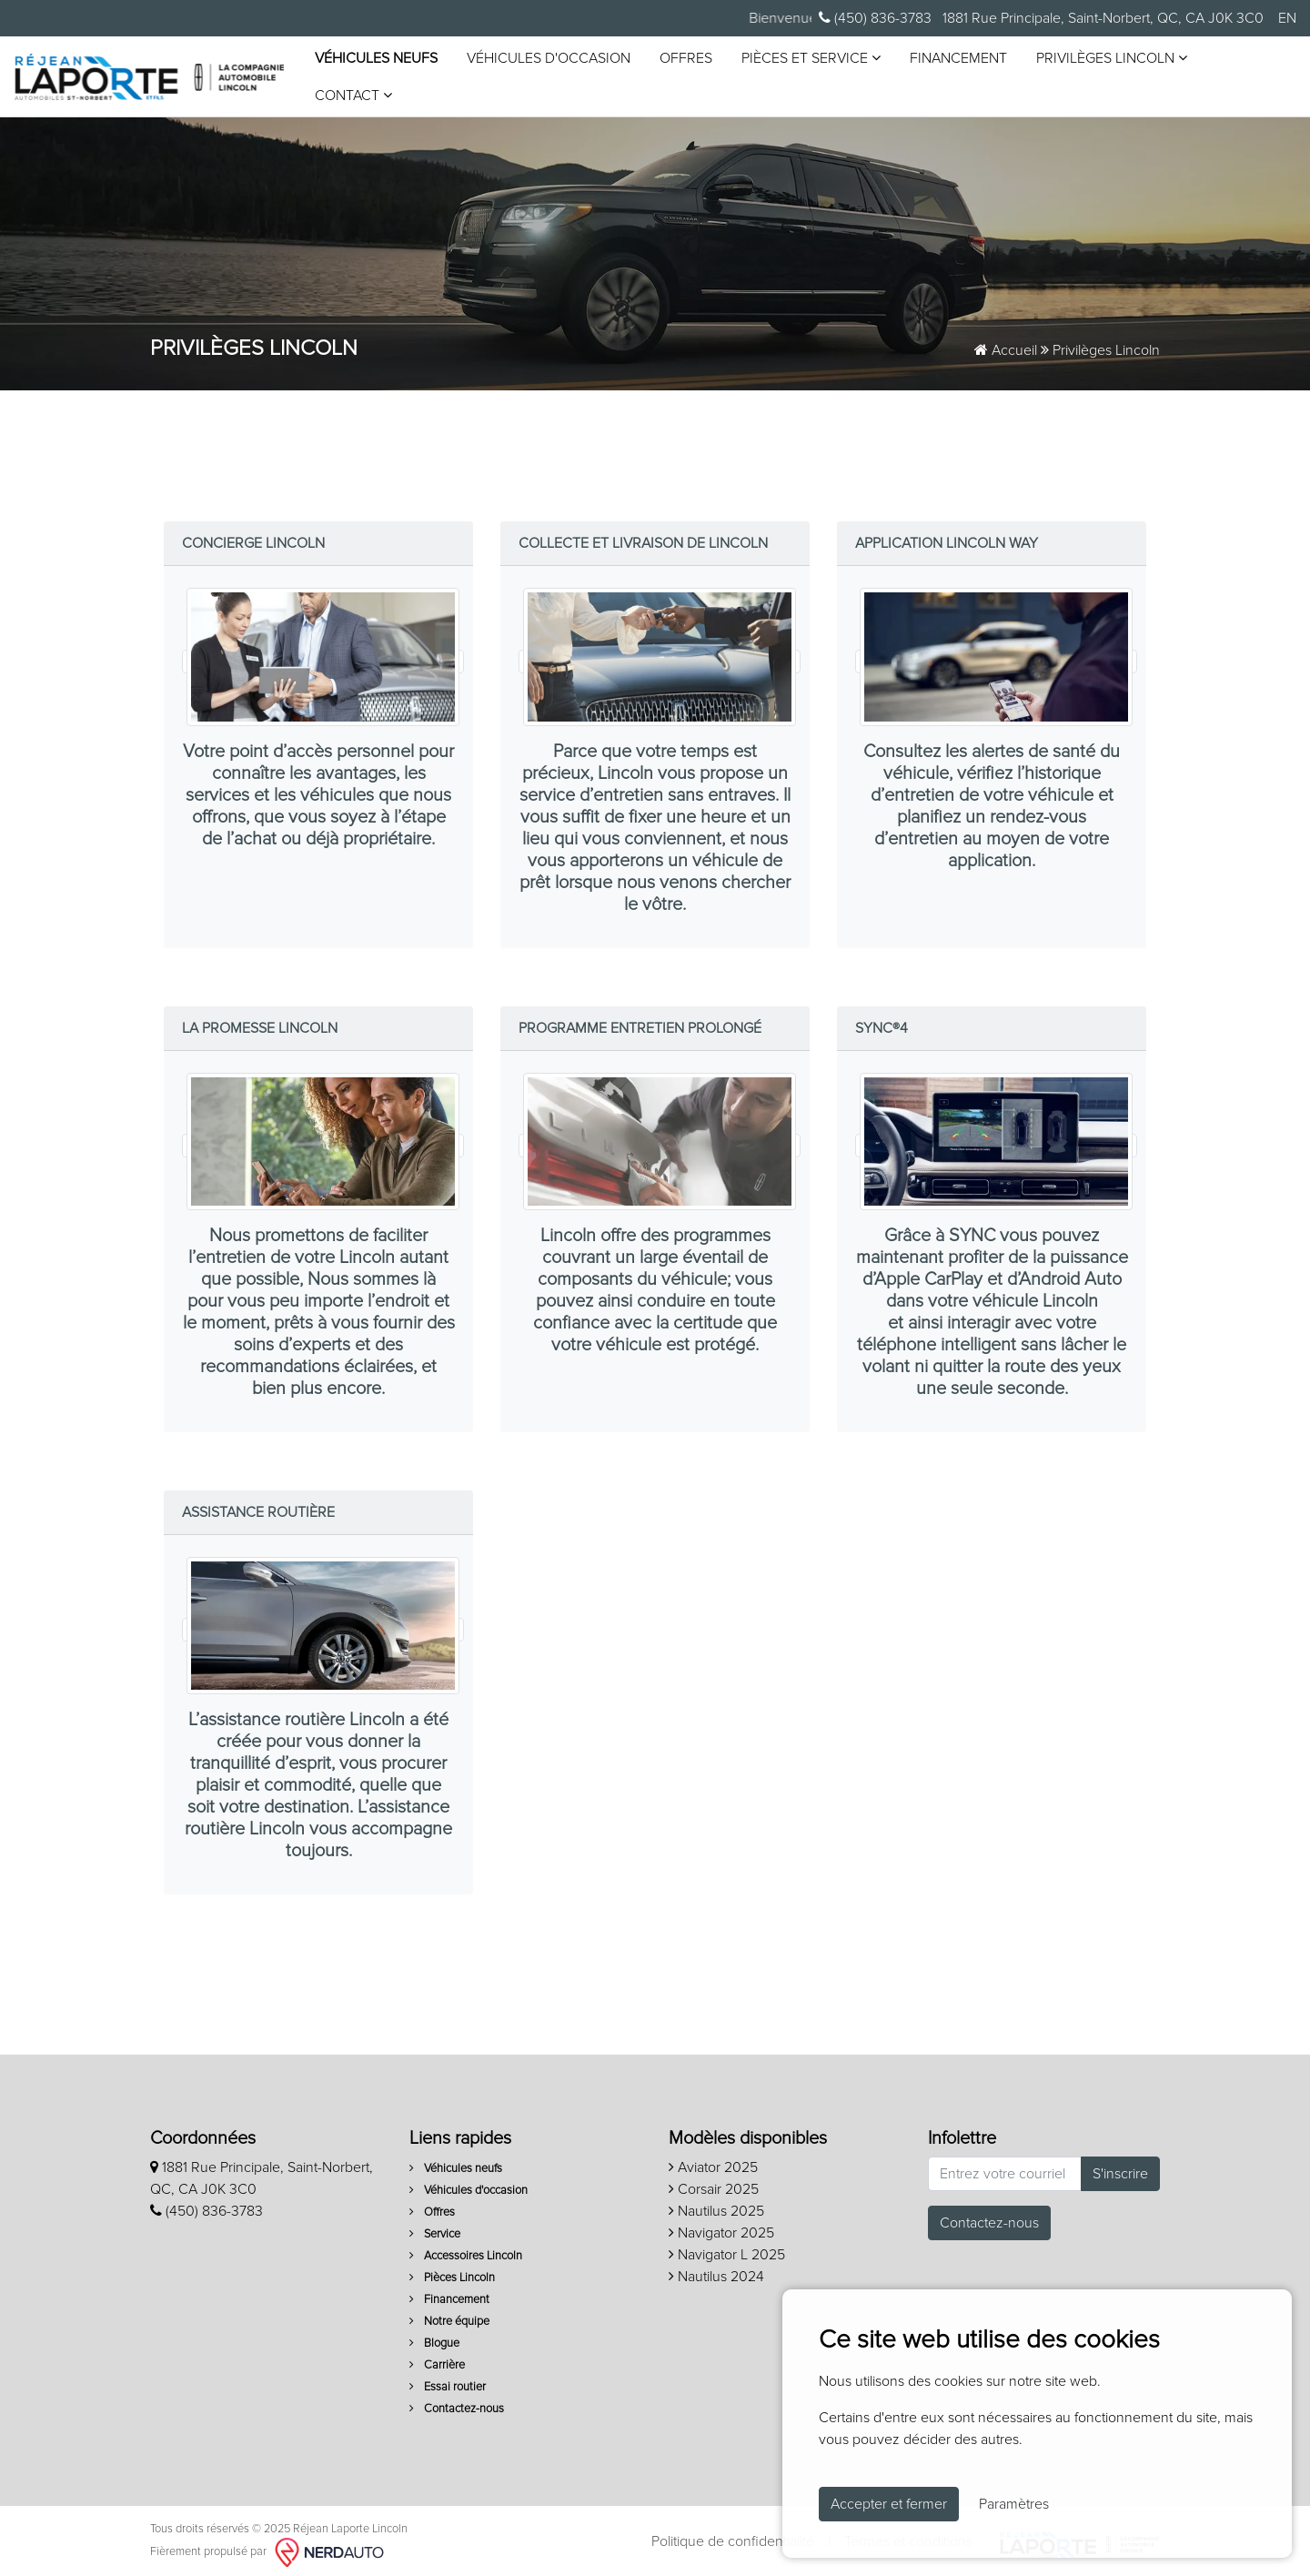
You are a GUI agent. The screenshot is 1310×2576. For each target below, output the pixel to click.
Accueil (1005, 345)
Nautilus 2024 (716, 2271)
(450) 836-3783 (875, 17)
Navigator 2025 (721, 2227)
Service (434, 2229)
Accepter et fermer (889, 2504)
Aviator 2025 (713, 2162)
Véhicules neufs (375, 55)
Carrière (437, 2360)
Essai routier (447, 2382)
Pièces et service (810, 55)
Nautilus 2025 (716, 2205)
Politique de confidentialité (732, 2536)
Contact (352, 92)
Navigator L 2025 (727, 2249)
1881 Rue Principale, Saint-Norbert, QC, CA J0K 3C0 (1101, 18)
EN (1287, 18)
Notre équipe (449, 2316)
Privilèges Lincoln (1110, 55)
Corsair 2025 (714, 2184)
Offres (685, 55)
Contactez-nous (456, 2403)
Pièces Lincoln (452, 2272)
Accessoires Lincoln (465, 2251)
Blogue (434, 2338)
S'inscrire (1120, 2168)
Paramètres (1014, 2504)
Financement (957, 55)
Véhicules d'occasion (548, 55)
